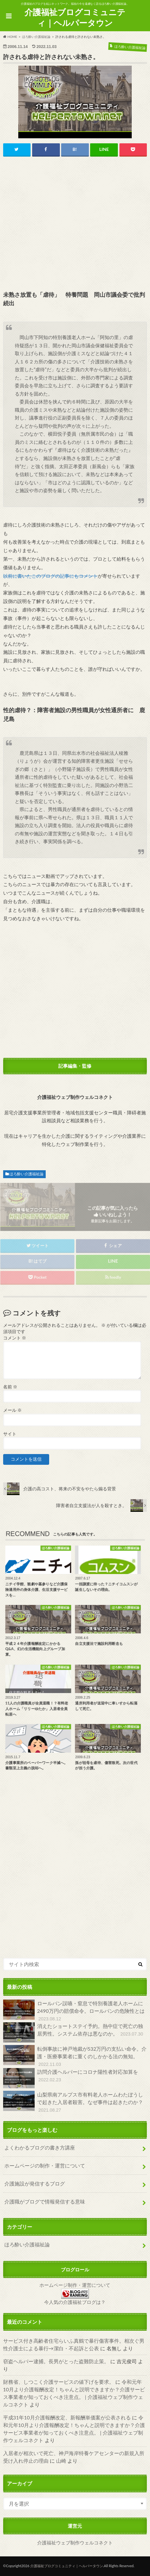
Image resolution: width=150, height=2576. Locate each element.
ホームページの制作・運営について (44, 2165)
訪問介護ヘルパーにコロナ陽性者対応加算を (70, 2078)
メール (12, 1410)
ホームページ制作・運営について (74, 2285)
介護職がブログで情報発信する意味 (44, 2201)
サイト (9, 1433)
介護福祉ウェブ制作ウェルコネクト (75, 2542)
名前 (10, 1386)
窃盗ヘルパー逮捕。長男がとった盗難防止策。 (56, 2361)
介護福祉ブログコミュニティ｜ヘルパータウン (75, 17)
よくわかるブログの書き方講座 (39, 2147)
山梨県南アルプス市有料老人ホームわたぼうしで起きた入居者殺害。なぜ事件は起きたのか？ (73, 2102)
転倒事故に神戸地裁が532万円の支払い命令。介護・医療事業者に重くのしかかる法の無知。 (75, 2056)
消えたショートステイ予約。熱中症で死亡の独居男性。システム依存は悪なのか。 (74, 2032)
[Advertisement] (75, 224)
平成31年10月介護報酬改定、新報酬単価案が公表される (67, 2417)
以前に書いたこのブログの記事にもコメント (50, 576)
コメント (14, 1337)
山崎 (61, 2461)
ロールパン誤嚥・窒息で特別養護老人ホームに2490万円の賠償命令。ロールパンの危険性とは (74, 2011)
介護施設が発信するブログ (34, 2183)
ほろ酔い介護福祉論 (26, 1174)
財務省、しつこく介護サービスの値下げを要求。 (58, 2382)
